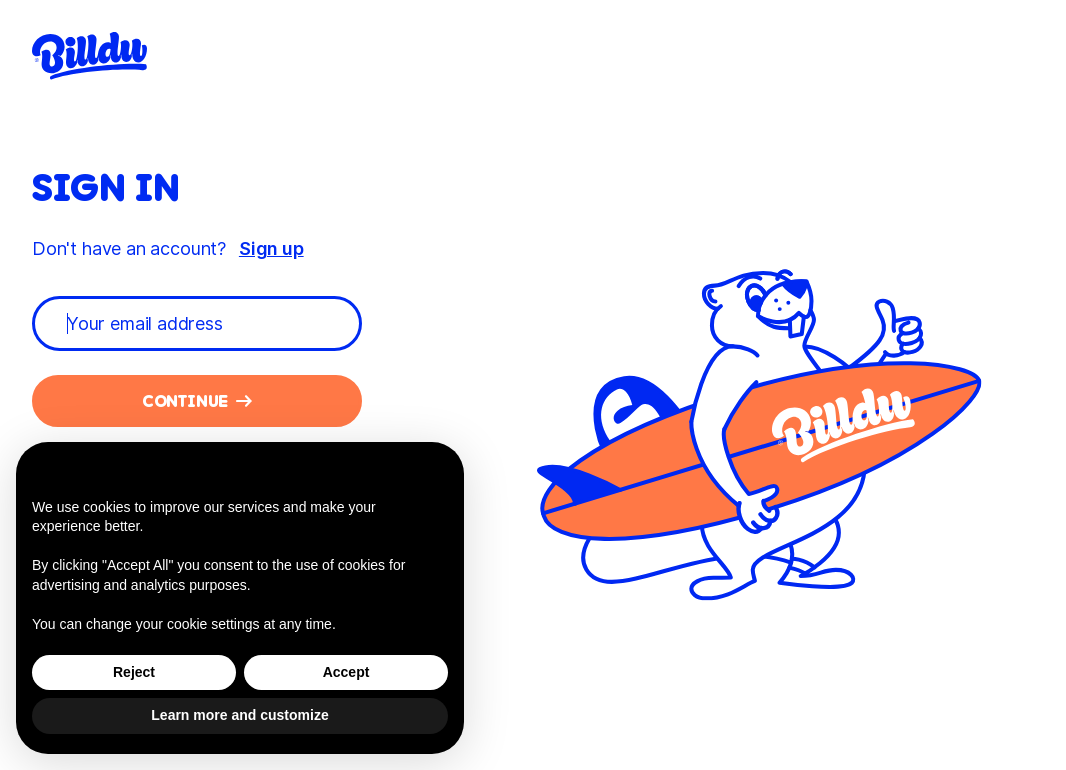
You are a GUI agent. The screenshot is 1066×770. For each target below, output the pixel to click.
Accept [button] (346, 672)
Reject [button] (134, 672)
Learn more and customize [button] (239, 715)
